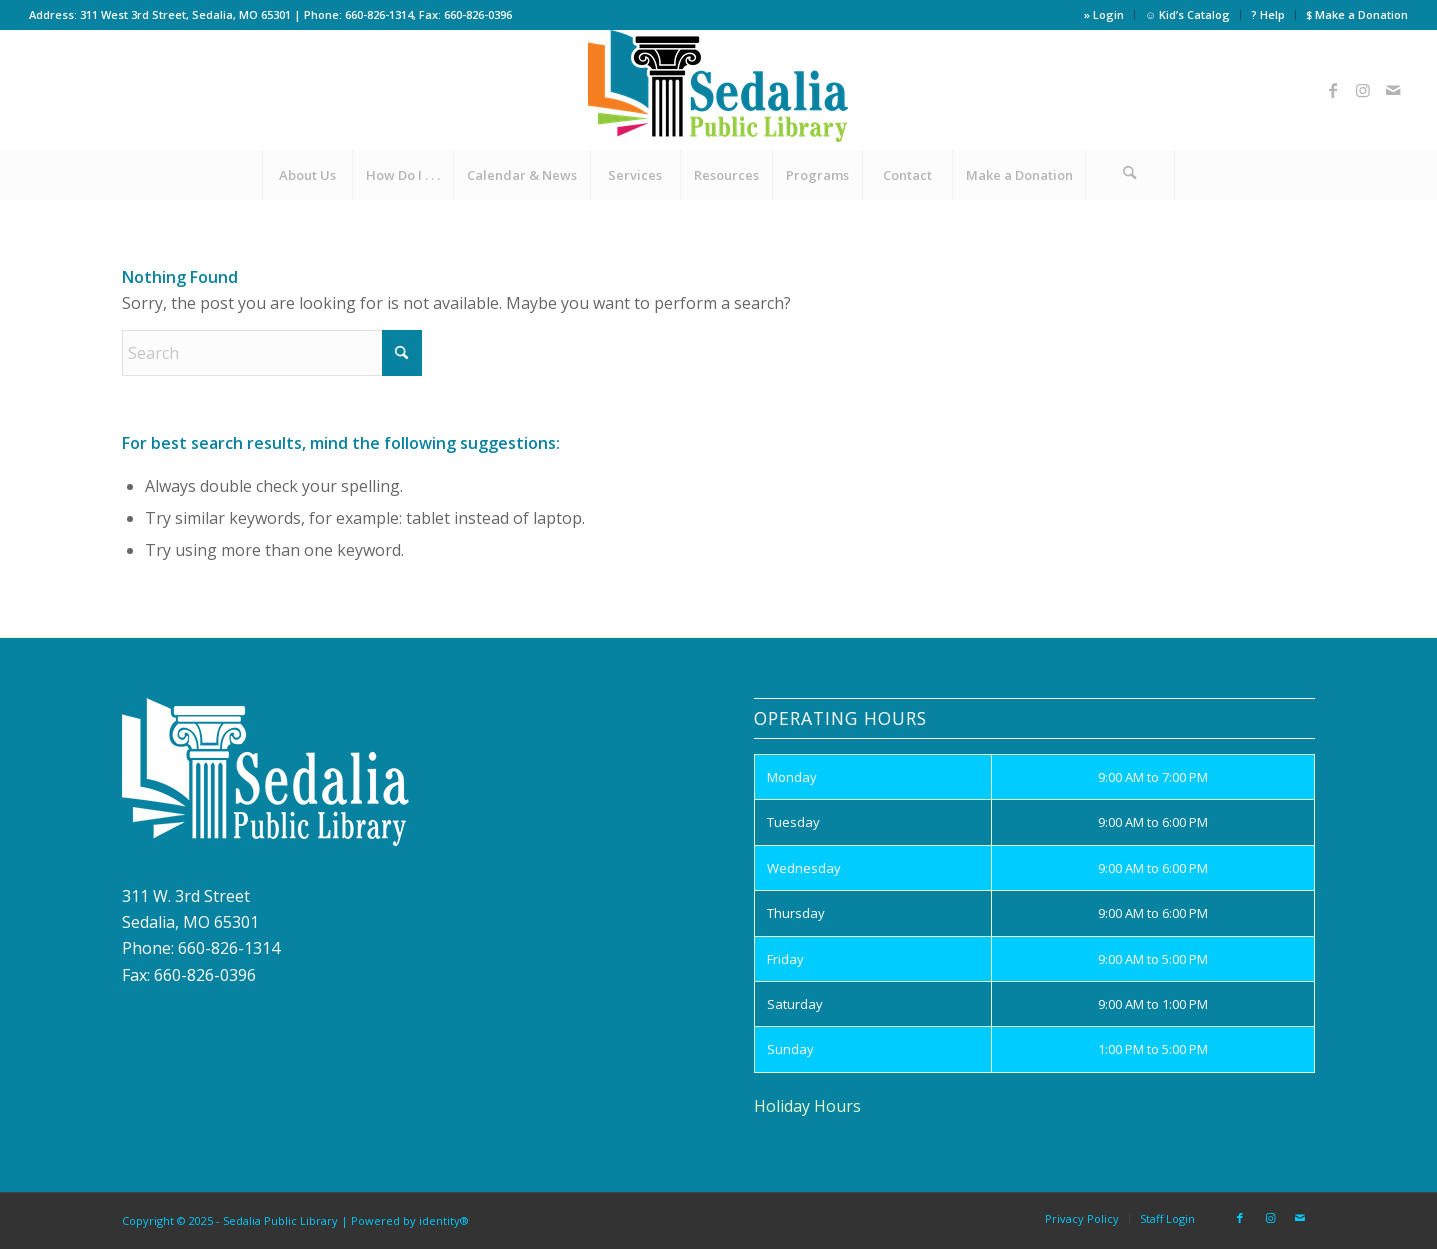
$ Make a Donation (1357, 14)
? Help (1268, 14)
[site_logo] (718, 90)
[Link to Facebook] (1333, 90)
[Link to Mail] (1393, 90)
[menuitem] (1104, 15)
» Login (1104, 14)
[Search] (1130, 175)
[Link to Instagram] (1363, 90)
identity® (444, 1220)
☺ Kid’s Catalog (1187, 14)
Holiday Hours (807, 1106)
